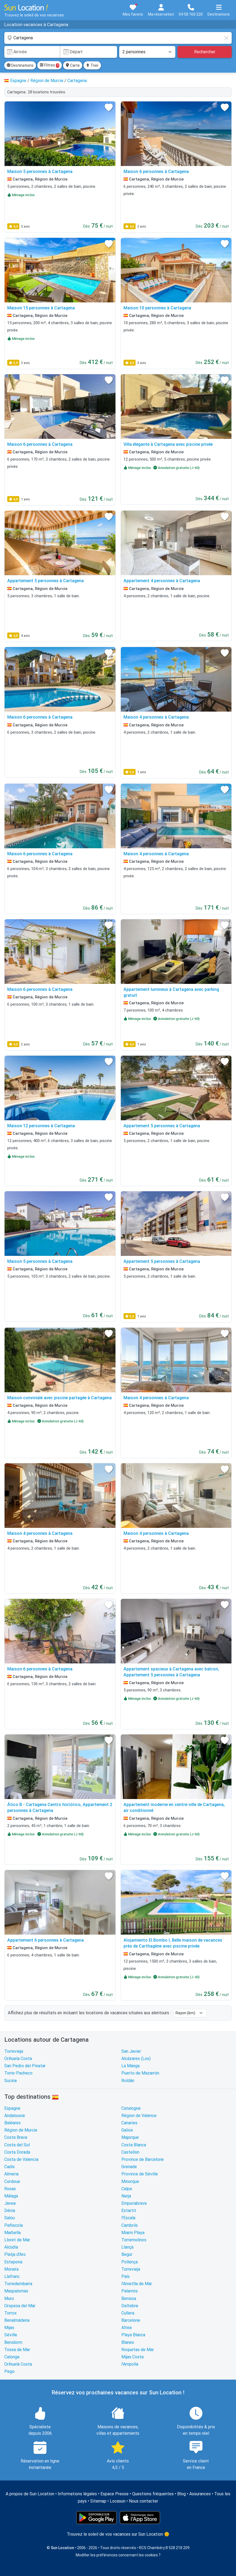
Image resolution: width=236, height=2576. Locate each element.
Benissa (128, 2298)
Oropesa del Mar (19, 2305)
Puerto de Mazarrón (140, 2073)
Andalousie (14, 2115)
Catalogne (131, 2108)
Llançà (127, 2247)
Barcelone (130, 2320)
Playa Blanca (133, 2334)
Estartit (128, 2210)
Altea (126, 2327)
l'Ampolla (129, 2364)
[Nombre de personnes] (147, 52)
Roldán (127, 2080)
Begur (126, 2254)
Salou (9, 2217)
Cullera (127, 2313)
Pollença (129, 2261)
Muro (9, 2298)
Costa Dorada (17, 2152)
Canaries (129, 2122)
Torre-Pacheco (18, 2073)
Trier (92, 65)
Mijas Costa (132, 2356)
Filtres (49, 65)
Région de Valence (139, 2115)
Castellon (130, 2152)
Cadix (9, 2166)
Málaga (11, 2196)
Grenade (129, 2166)
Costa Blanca (133, 2144)
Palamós (129, 2291)
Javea (10, 2203)
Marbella (12, 2232)
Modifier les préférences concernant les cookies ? (118, 2555)
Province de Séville (139, 2173)
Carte (73, 65)
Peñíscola (13, 2225)
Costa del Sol (17, 2144)
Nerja (126, 2196)
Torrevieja (13, 2051)
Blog (181, 2493)
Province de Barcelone (142, 2159)
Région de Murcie (20, 2130)
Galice (127, 2130)
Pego (9, 2371)
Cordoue (12, 2181)
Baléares (12, 2122)
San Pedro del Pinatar (25, 2065)
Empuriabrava (134, 2203)
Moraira (11, 2269)
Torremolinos (133, 2239)
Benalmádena (17, 2320)
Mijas (9, 2327)
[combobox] (118, 38)
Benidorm (13, 2342)
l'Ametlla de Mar (136, 2283)
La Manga (130, 2065)
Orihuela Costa (18, 2058)
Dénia (9, 2210)
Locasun (117, 2501)
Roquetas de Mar (137, 2349)
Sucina (10, 2080)
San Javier (131, 2051)
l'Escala (128, 2217)
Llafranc (12, 2276)
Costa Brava (15, 2137)
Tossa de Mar (17, 2349)
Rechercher (204, 51)
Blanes (127, 2342)
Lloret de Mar (17, 2239)
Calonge (12, 2356)
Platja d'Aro (15, 2254)
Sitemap (98, 2501)
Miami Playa (132, 2232)
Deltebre (129, 2305)
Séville (10, 2334)
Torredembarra (18, 2283)
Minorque (130, 2181)
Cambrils (129, 2225)
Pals (125, 2276)
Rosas (10, 2188)
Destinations (20, 65)
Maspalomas (16, 2291)
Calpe (126, 2188)
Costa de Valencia (21, 2159)
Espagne (12, 2108)
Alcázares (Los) (136, 2058)
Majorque (130, 2137)
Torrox (10, 2313)
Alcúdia (11, 2247)
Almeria (11, 2173)
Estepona (13, 2261)
